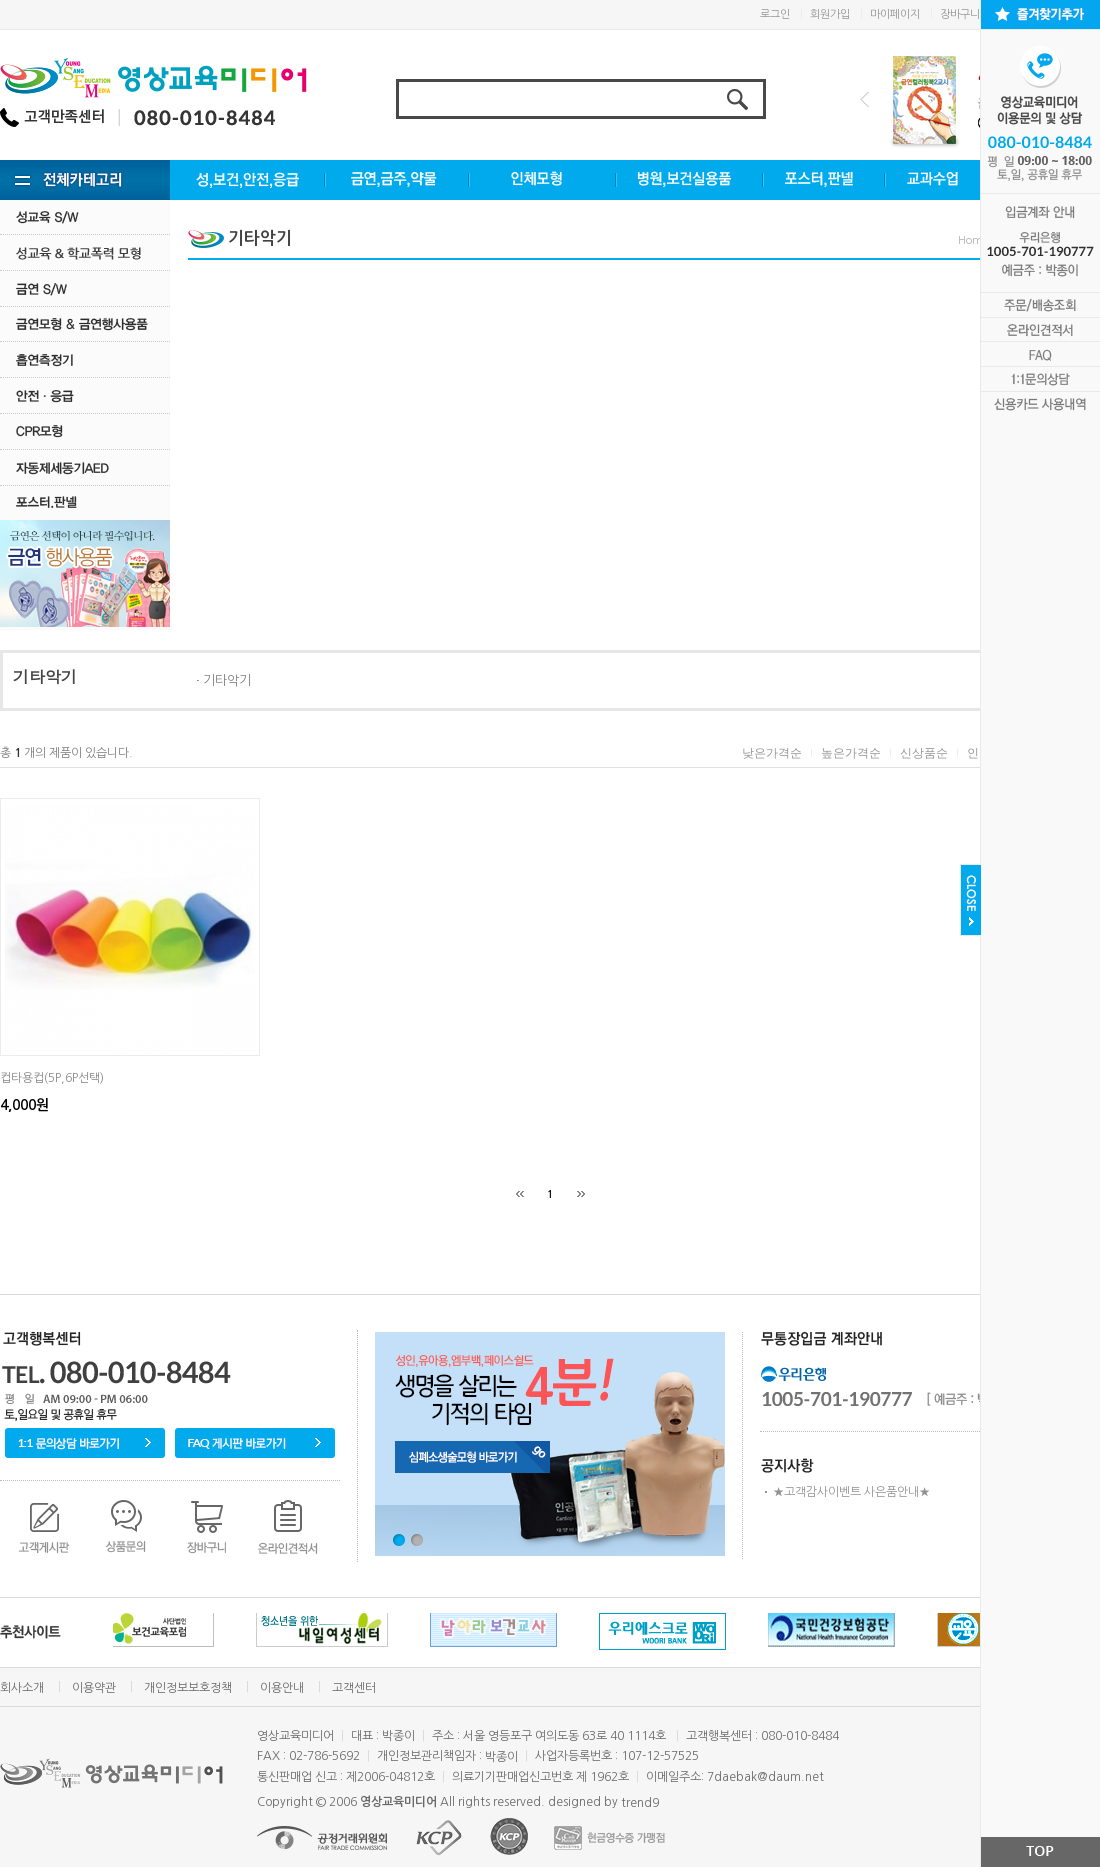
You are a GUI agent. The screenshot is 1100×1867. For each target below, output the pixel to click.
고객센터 (354, 1688)
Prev (864, 99)
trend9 (640, 1802)
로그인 (775, 14)
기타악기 (227, 680)
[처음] (520, 1194)
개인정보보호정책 (188, 1688)
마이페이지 (895, 14)
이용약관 (94, 1688)
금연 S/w (85, 288)
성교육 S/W (85, 216)
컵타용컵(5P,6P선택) (52, 1078)
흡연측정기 (85, 359)
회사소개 (22, 1688)
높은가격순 (851, 753)
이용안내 (282, 1688)
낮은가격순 (772, 753)
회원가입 (830, 14)
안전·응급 (85, 395)
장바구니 (960, 14)
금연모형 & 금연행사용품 (85, 323)
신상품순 (924, 753)
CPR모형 (85, 431)
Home (974, 240)
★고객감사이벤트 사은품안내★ (851, 1492)
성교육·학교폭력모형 (85, 252)
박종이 (501, 1757)
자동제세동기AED (85, 467)
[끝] (581, 1194)
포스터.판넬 (85, 502)
